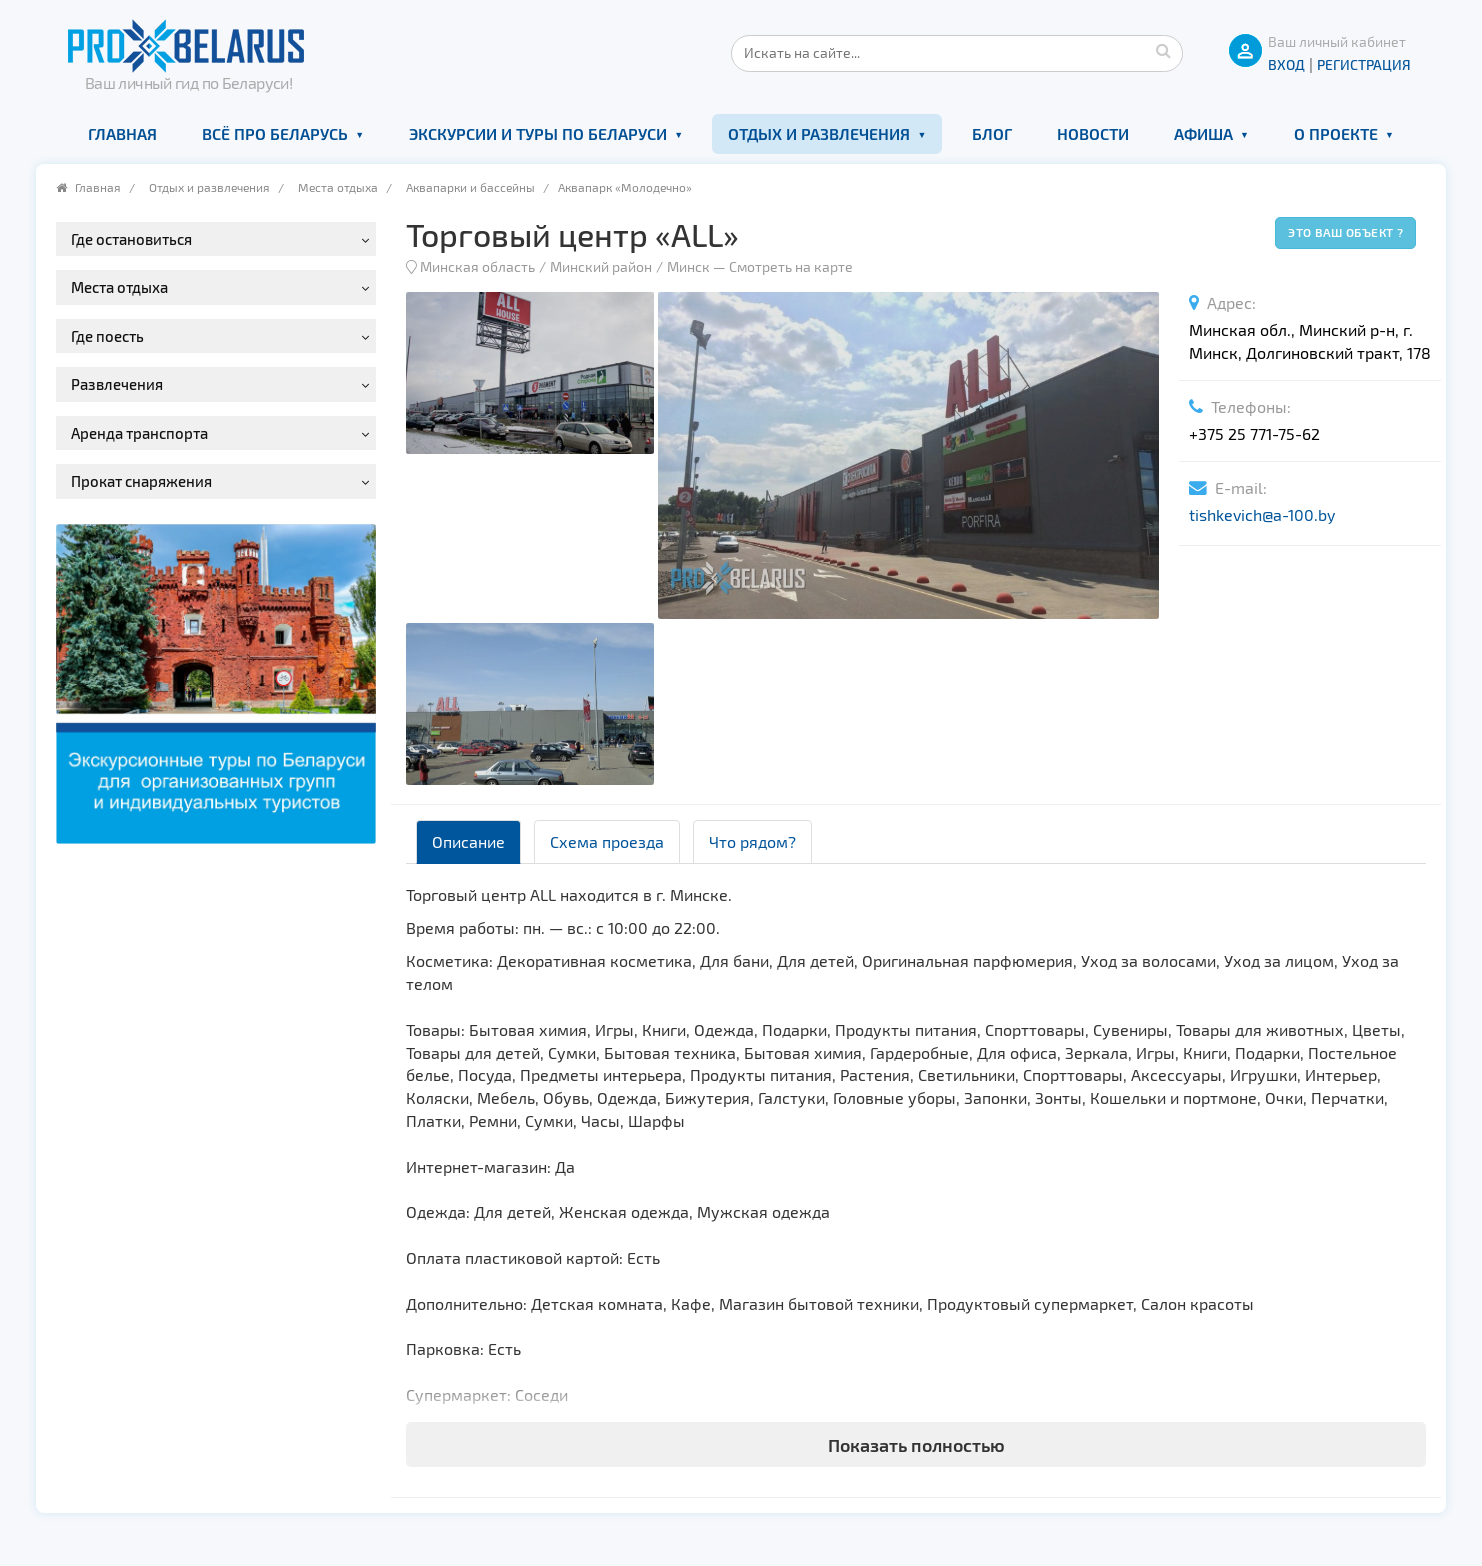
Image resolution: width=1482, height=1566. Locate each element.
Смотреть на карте (791, 266)
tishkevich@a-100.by (1262, 514)
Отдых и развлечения (819, 133)
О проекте (1336, 133)
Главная (122, 133)
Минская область (477, 266)
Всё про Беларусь (275, 133)
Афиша (1203, 133)
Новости (1093, 133)
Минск (688, 266)
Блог (992, 133)
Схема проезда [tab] (607, 841)
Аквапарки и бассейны (470, 187)
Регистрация (1364, 64)
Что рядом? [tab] (752, 841)
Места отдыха (338, 187)
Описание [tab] (468, 841)
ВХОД (1286, 64)
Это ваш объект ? (1345, 232)
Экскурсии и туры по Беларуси (538, 133)
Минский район (601, 266)
